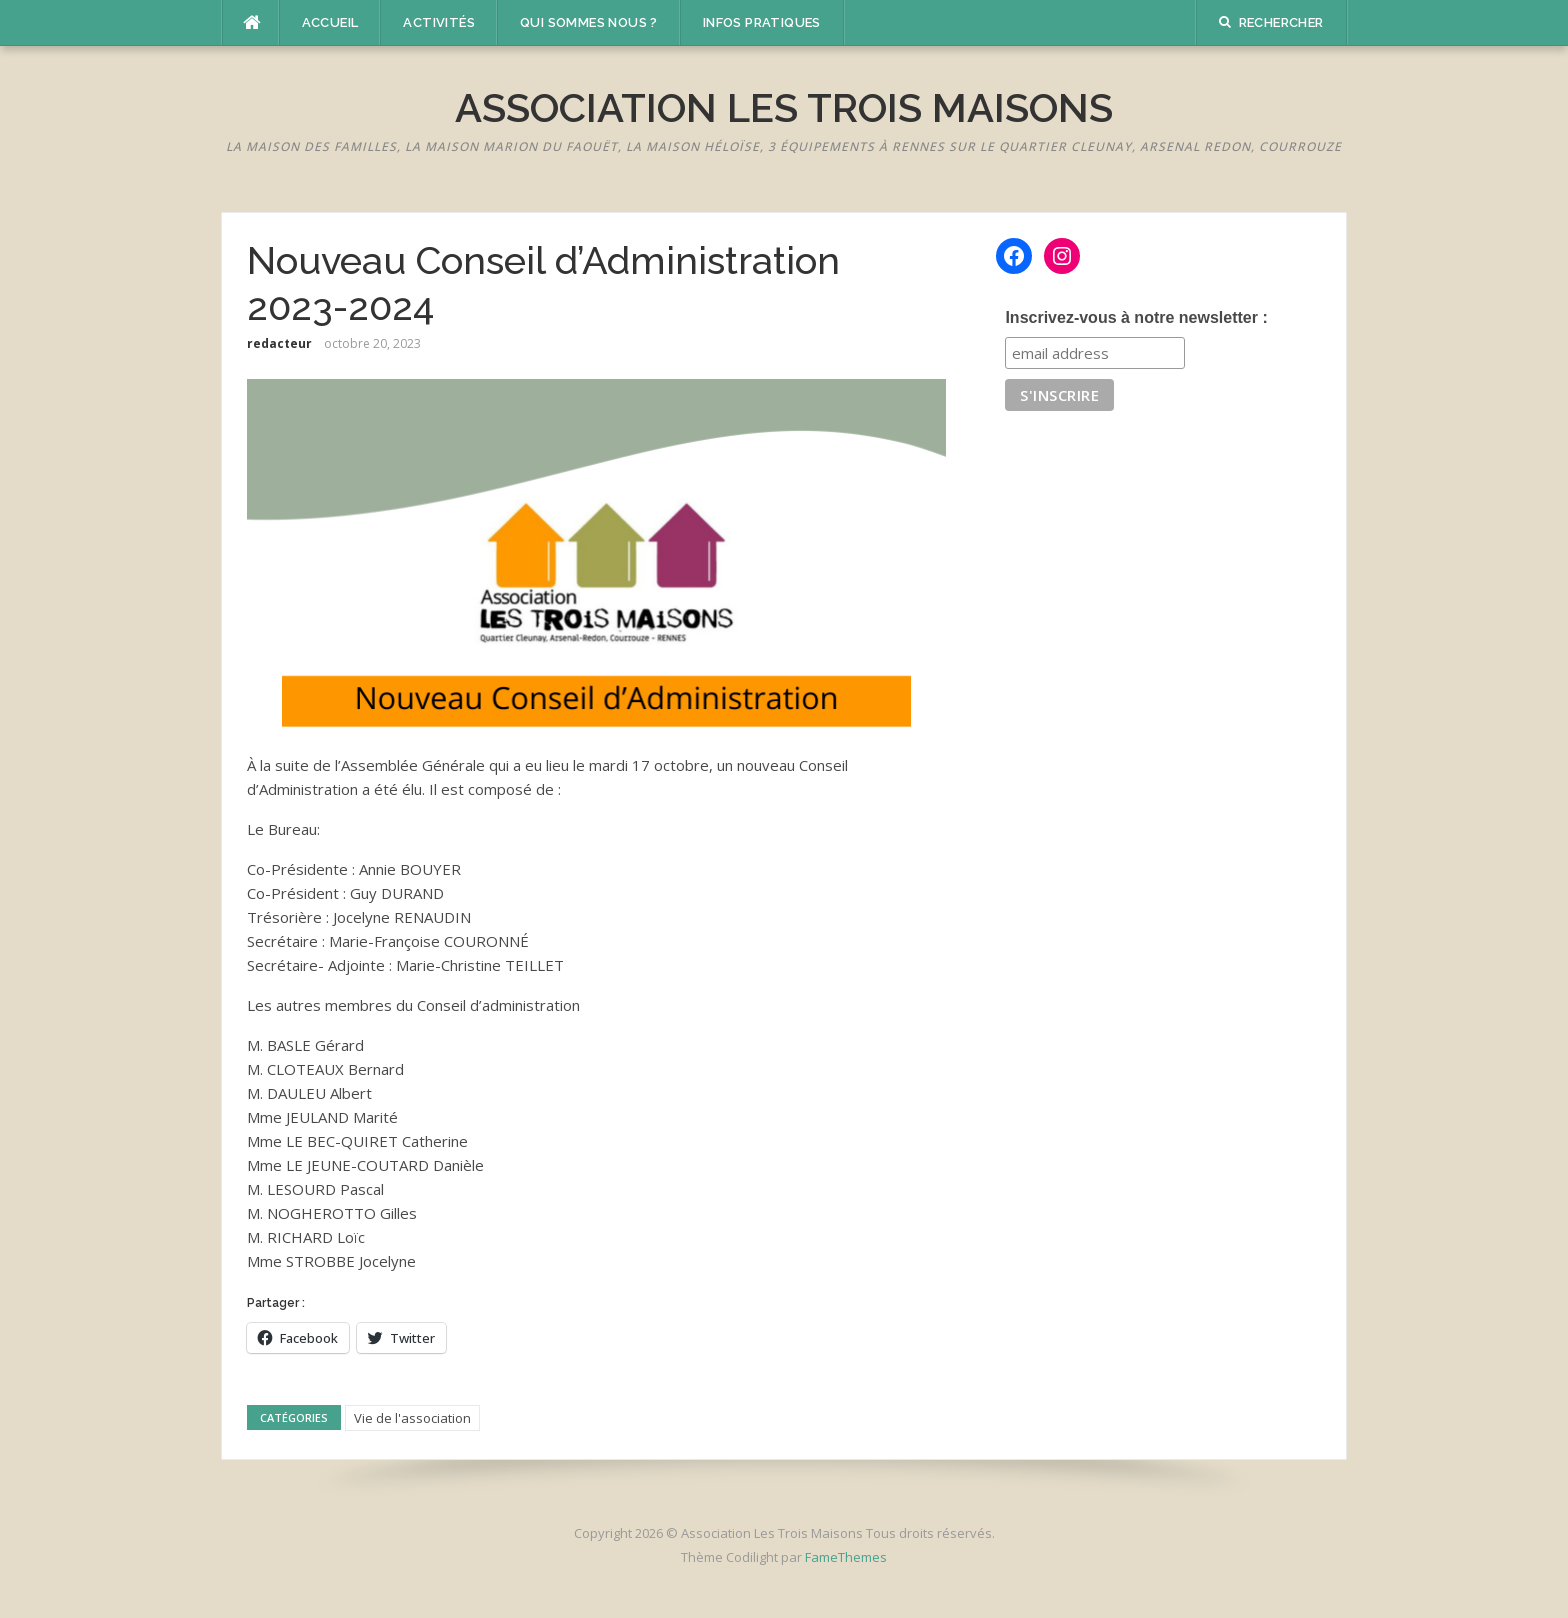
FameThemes (846, 1557)
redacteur (279, 343)
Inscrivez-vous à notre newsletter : (1136, 317)
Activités (439, 22)
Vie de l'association (412, 1418)
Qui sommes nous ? (589, 22)
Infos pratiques (762, 22)
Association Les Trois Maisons (784, 107)
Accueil (330, 22)
